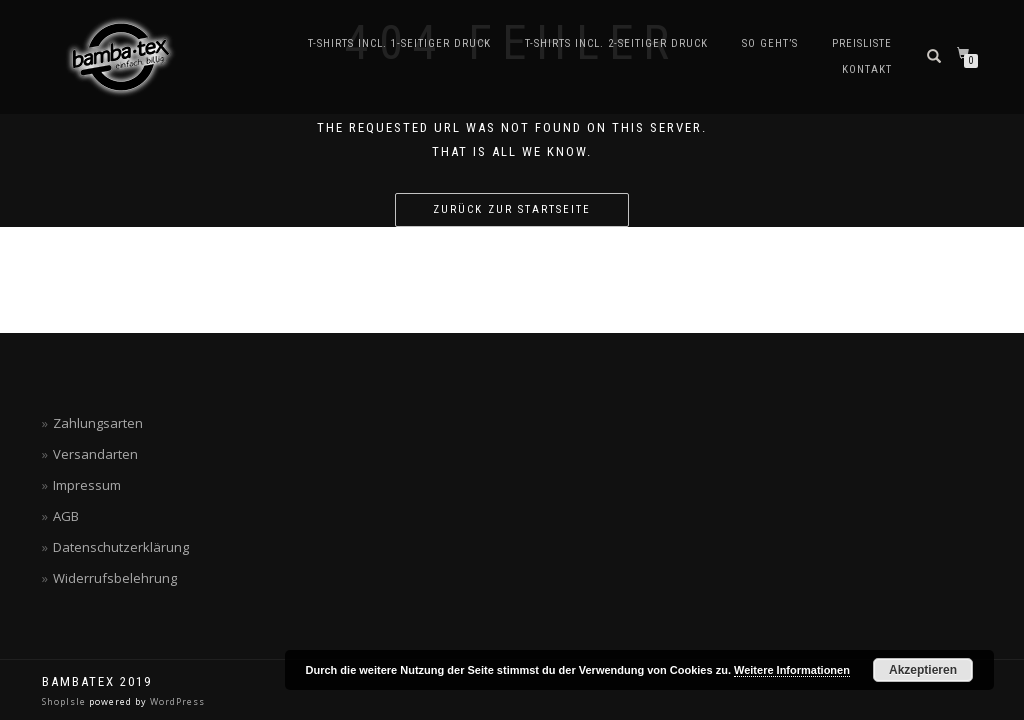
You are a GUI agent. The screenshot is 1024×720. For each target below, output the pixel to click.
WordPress (176, 701)
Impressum (87, 485)
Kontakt (867, 69)
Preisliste (862, 43)
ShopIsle (65, 701)
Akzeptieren (923, 670)
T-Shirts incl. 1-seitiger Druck (399, 43)
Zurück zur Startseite (512, 209)
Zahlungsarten (98, 423)
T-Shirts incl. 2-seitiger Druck (616, 43)
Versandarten (95, 454)
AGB (66, 516)
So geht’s (770, 43)
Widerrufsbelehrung (115, 578)
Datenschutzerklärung (121, 547)
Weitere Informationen (792, 670)
